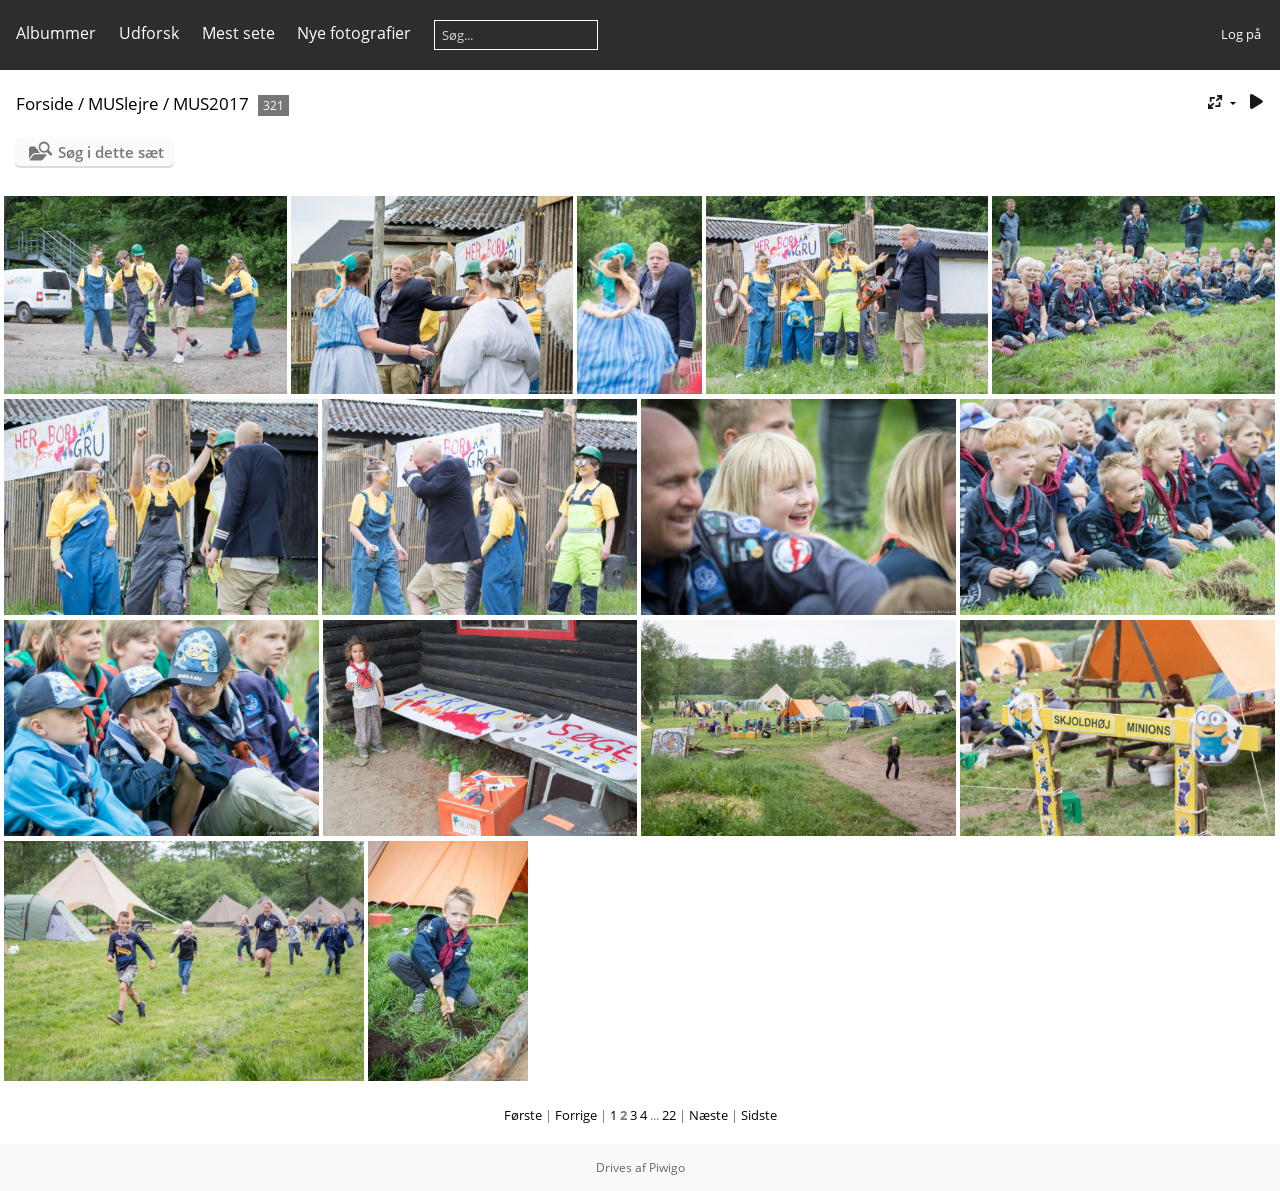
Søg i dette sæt (111, 152)
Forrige (576, 1115)
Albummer (56, 33)
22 (669, 1115)
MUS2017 (211, 103)
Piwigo (667, 1167)
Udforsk (149, 33)
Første (523, 1115)
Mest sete (238, 33)
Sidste (759, 1115)
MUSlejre (123, 103)
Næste (708, 1115)
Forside (45, 103)
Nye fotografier (354, 33)
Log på (1241, 34)
